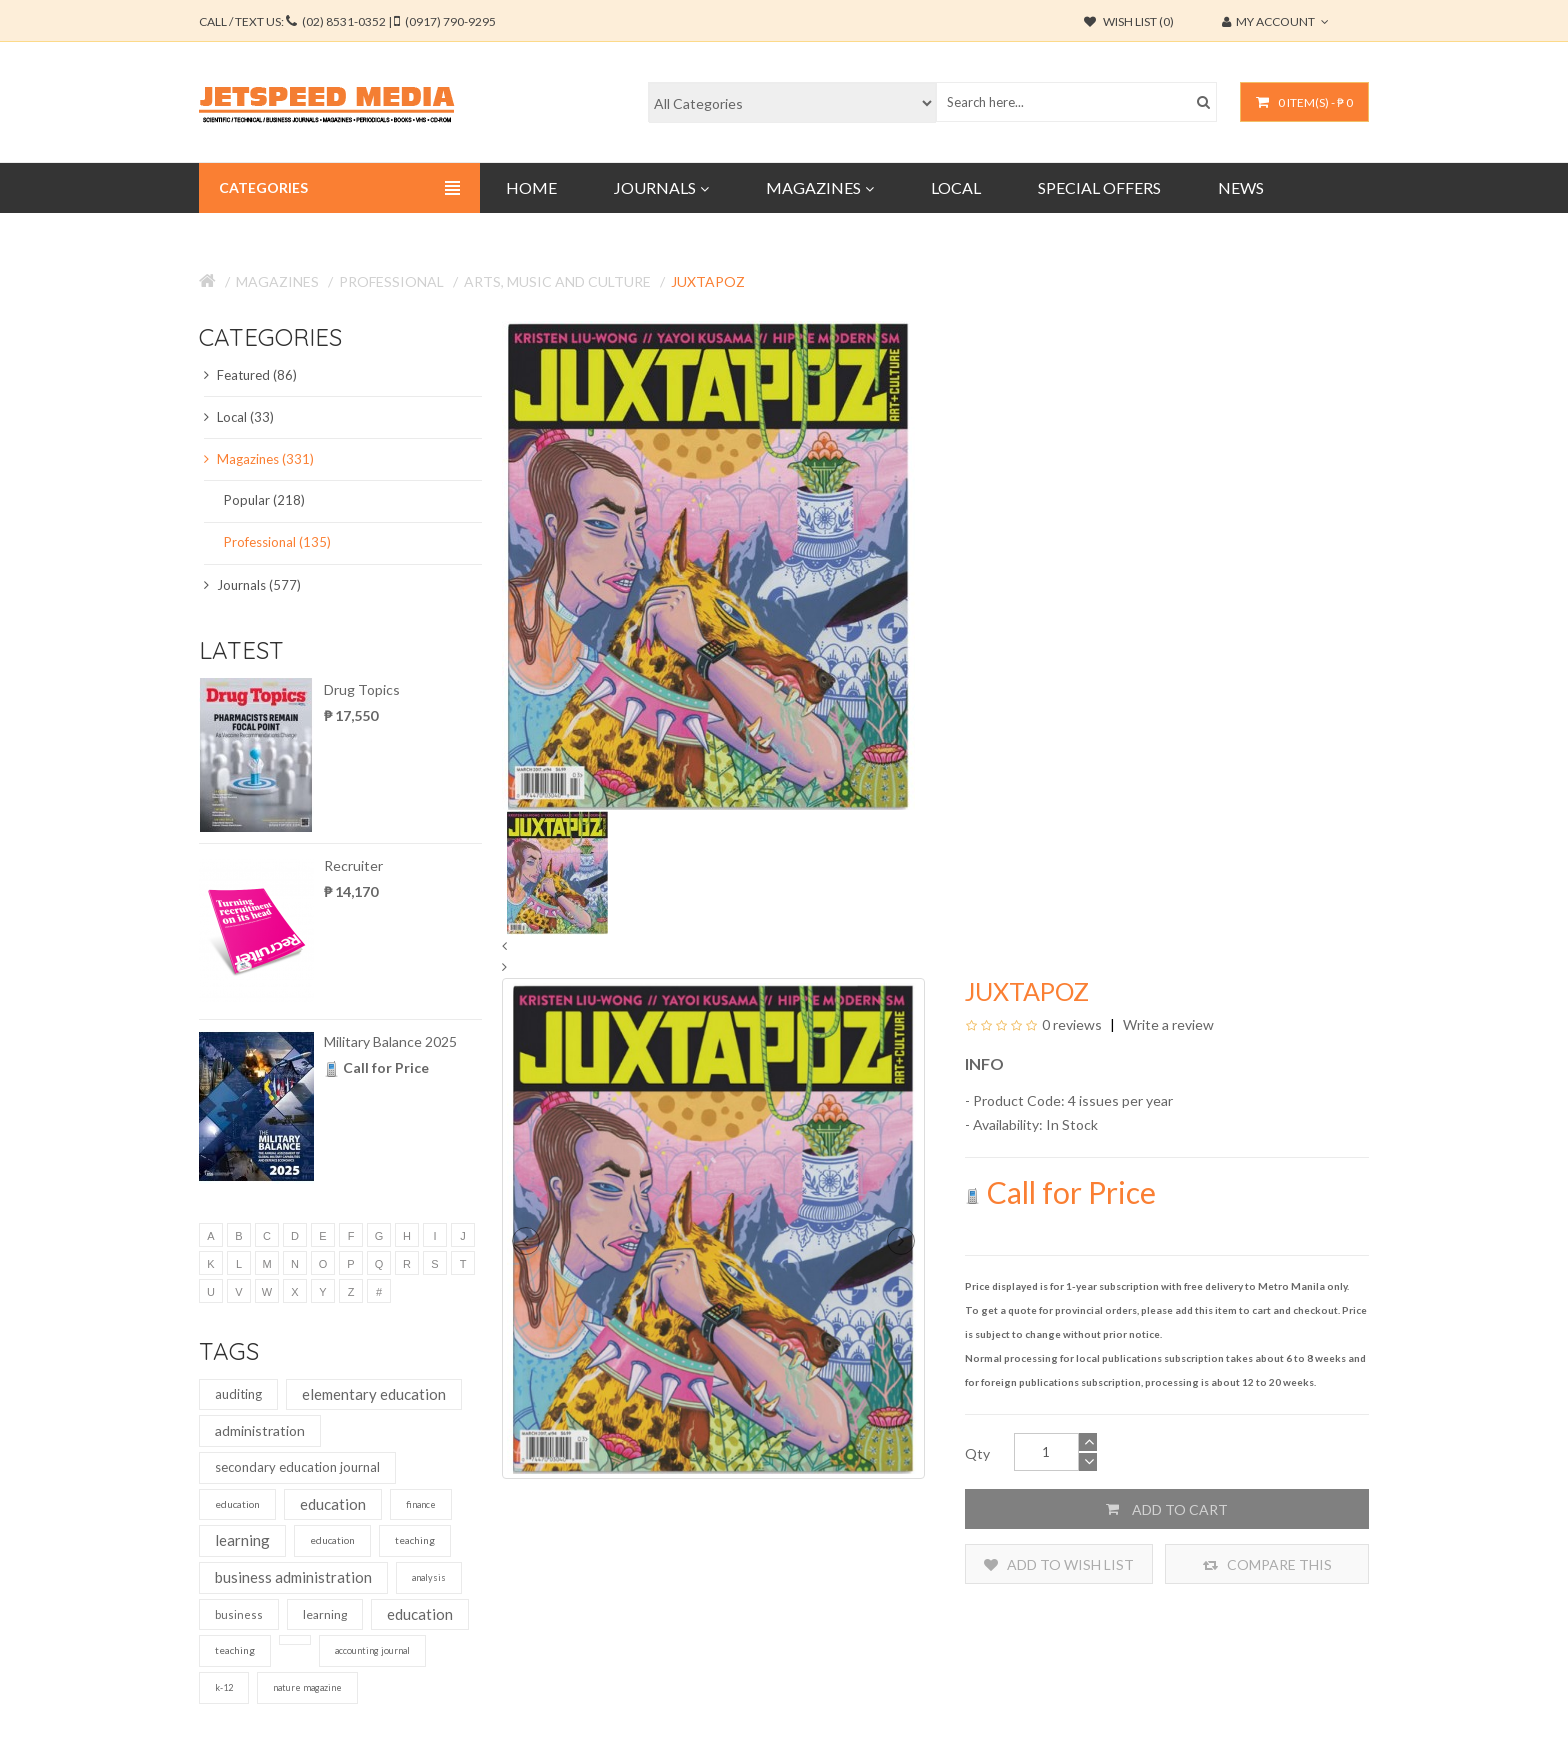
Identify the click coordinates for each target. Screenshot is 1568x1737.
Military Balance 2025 (390, 1041)
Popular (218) (264, 500)
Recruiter (353, 865)
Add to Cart (1167, 1509)
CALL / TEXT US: (347, 21)
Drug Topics (362, 689)
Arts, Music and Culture (557, 281)
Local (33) (239, 417)
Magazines (277, 281)
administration (260, 1430)
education (237, 1504)
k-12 (224, 1687)
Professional (391, 281)
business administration (293, 1577)
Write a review (1167, 1024)
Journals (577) (252, 585)
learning (242, 1540)
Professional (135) (277, 542)
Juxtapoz (708, 281)
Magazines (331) (259, 459)
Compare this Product (1267, 1564)
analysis (429, 1577)
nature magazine (307, 1687)
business (239, 1614)
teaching (415, 1540)
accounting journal (372, 1650)
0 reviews (1072, 1024)
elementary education (374, 1394)
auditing (238, 1394)
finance (421, 1504)
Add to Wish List (1059, 1564)
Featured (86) (250, 375)
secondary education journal (297, 1467)
